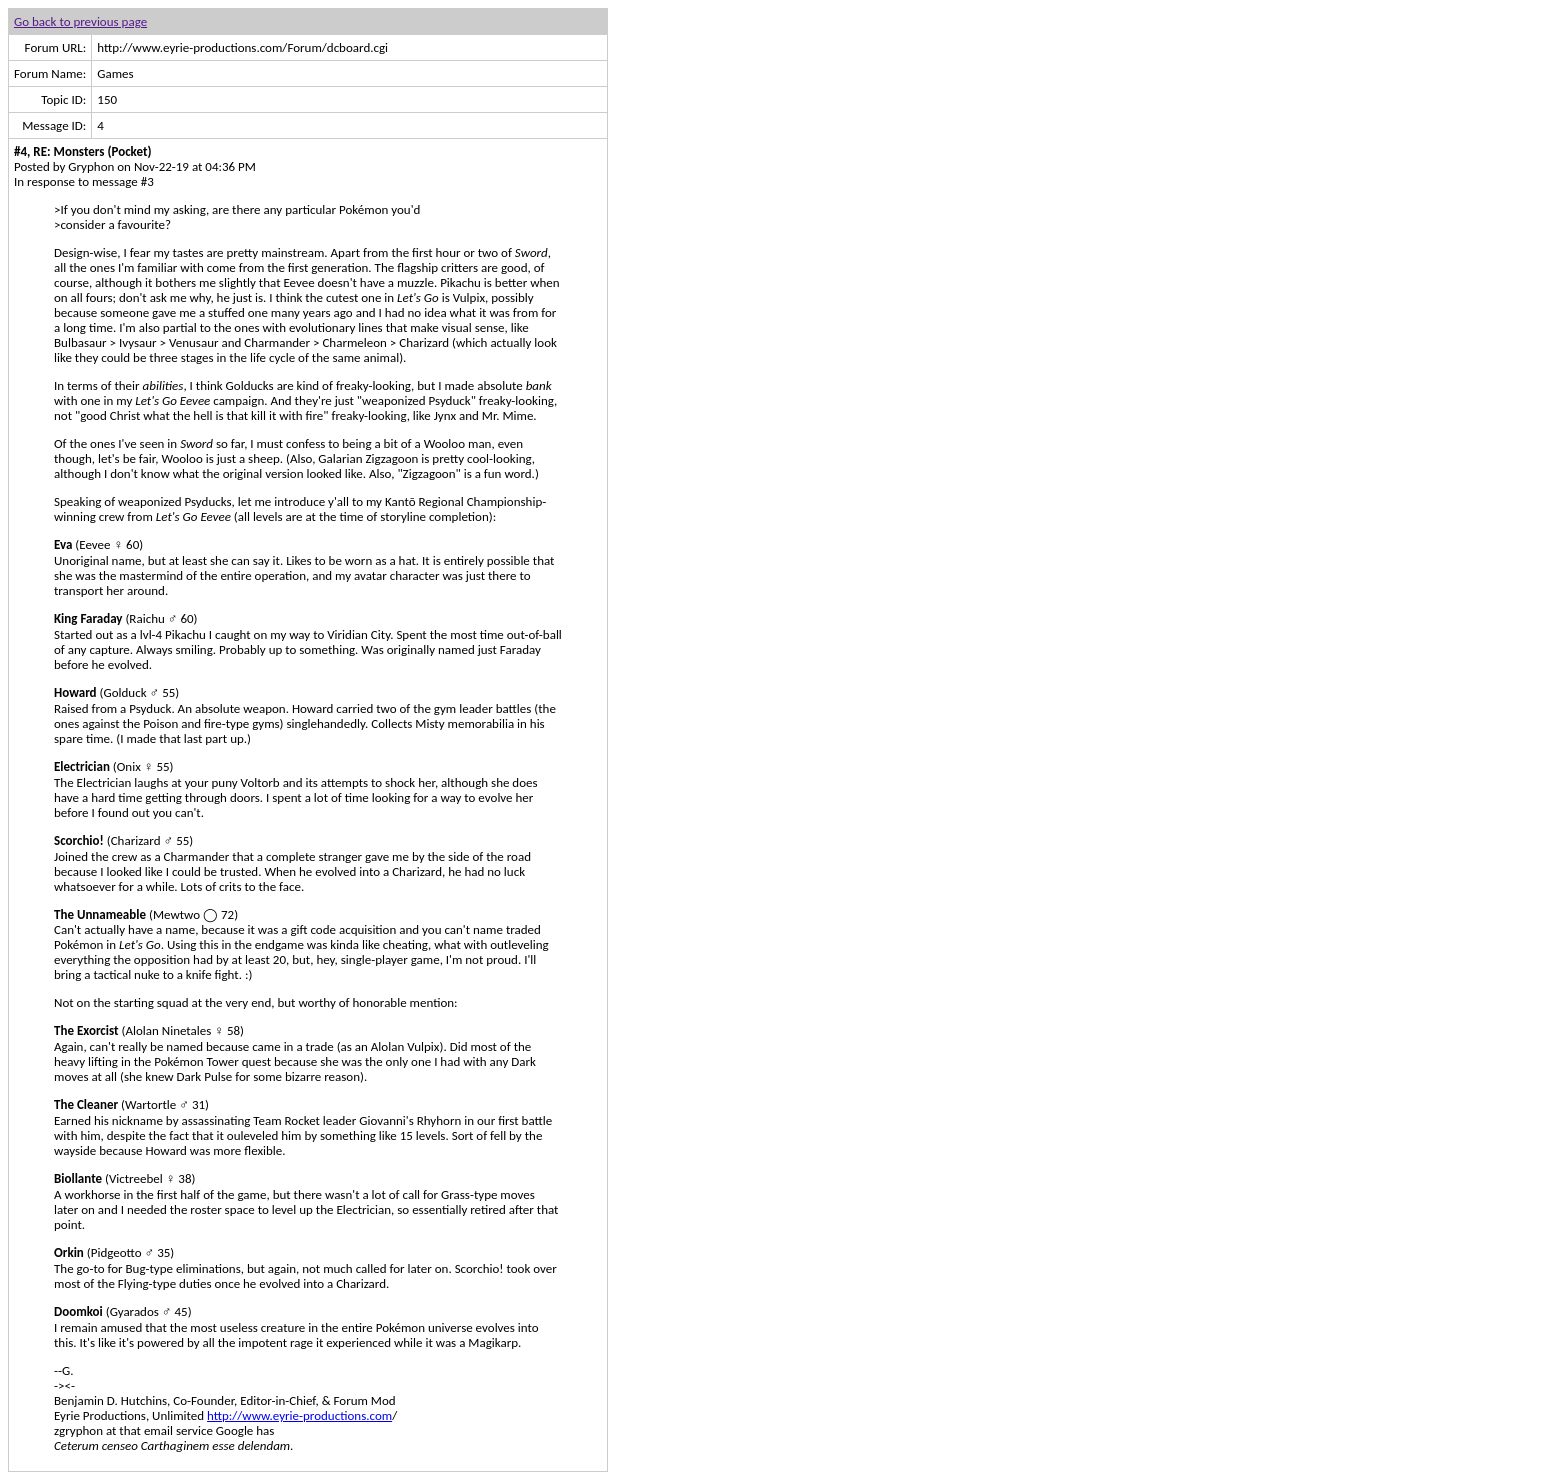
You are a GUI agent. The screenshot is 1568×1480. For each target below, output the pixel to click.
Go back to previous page (80, 21)
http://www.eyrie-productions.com (299, 1415)
